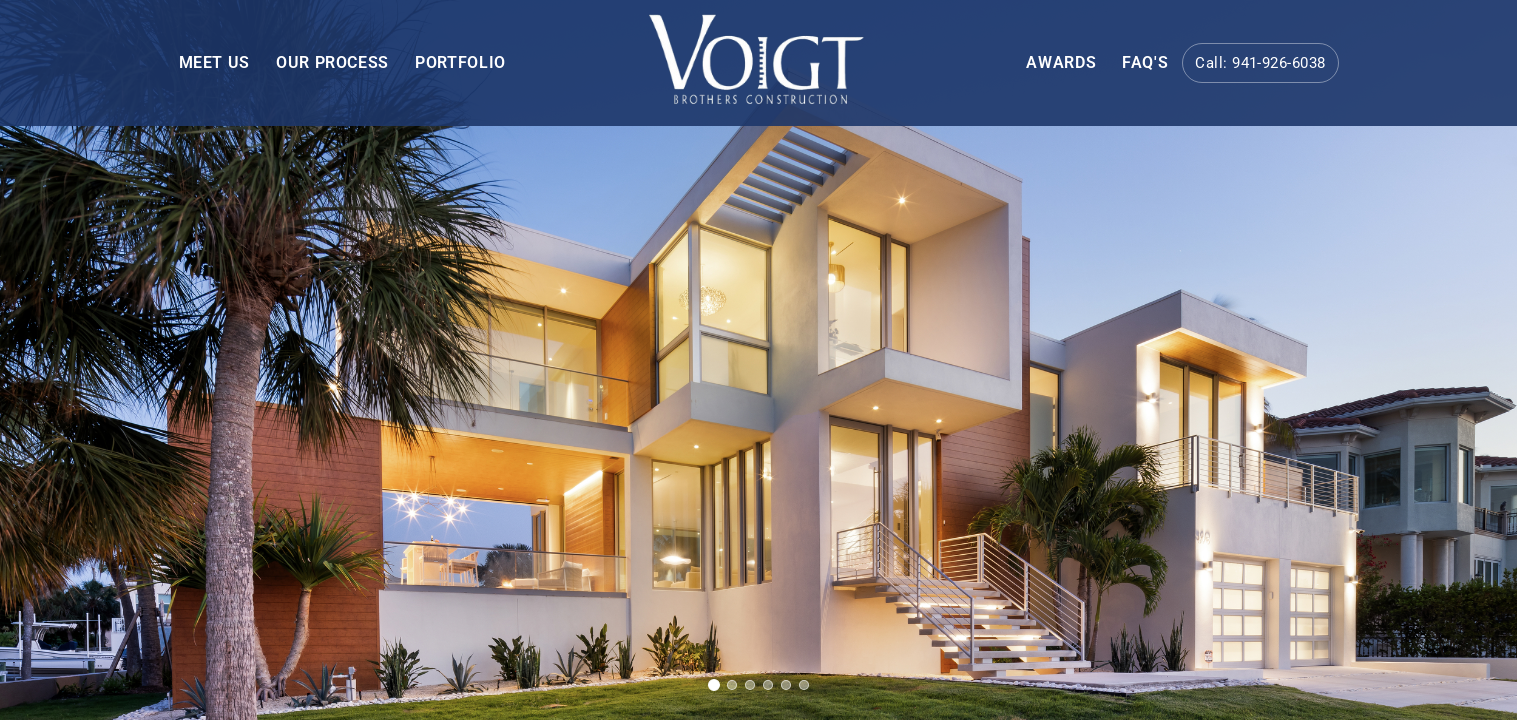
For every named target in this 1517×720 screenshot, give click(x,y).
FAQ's (1145, 62)
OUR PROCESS (332, 62)
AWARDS (1061, 62)
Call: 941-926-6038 (1260, 63)
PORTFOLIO (460, 62)
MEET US (214, 62)
